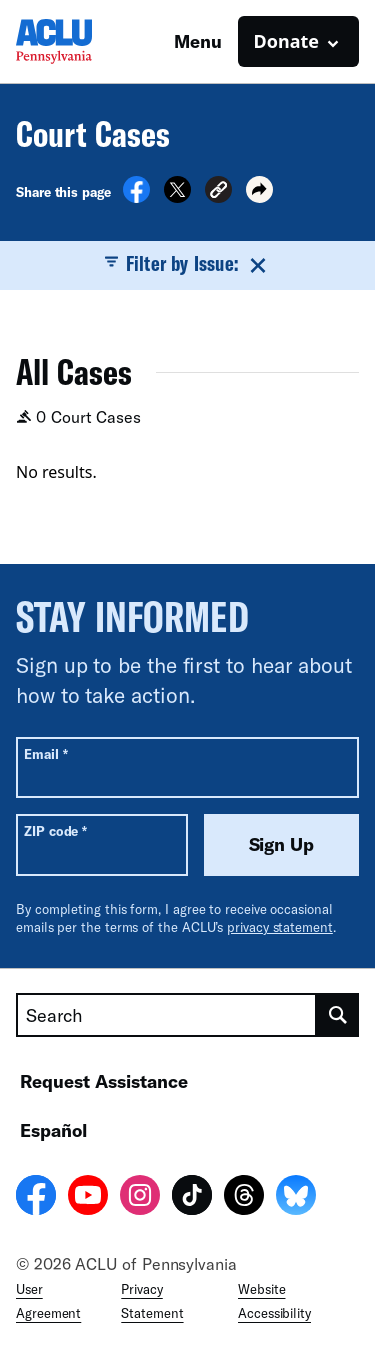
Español (53, 1130)
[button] (218, 192)
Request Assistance (104, 1081)
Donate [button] (286, 41)
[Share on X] (177, 197)
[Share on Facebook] (136, 197)
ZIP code (55, 830)
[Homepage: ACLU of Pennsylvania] (86, 41)
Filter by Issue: (187, 264)
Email (45, 753)
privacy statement (280, 927)
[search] (338, 1015)
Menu (198, 41)
